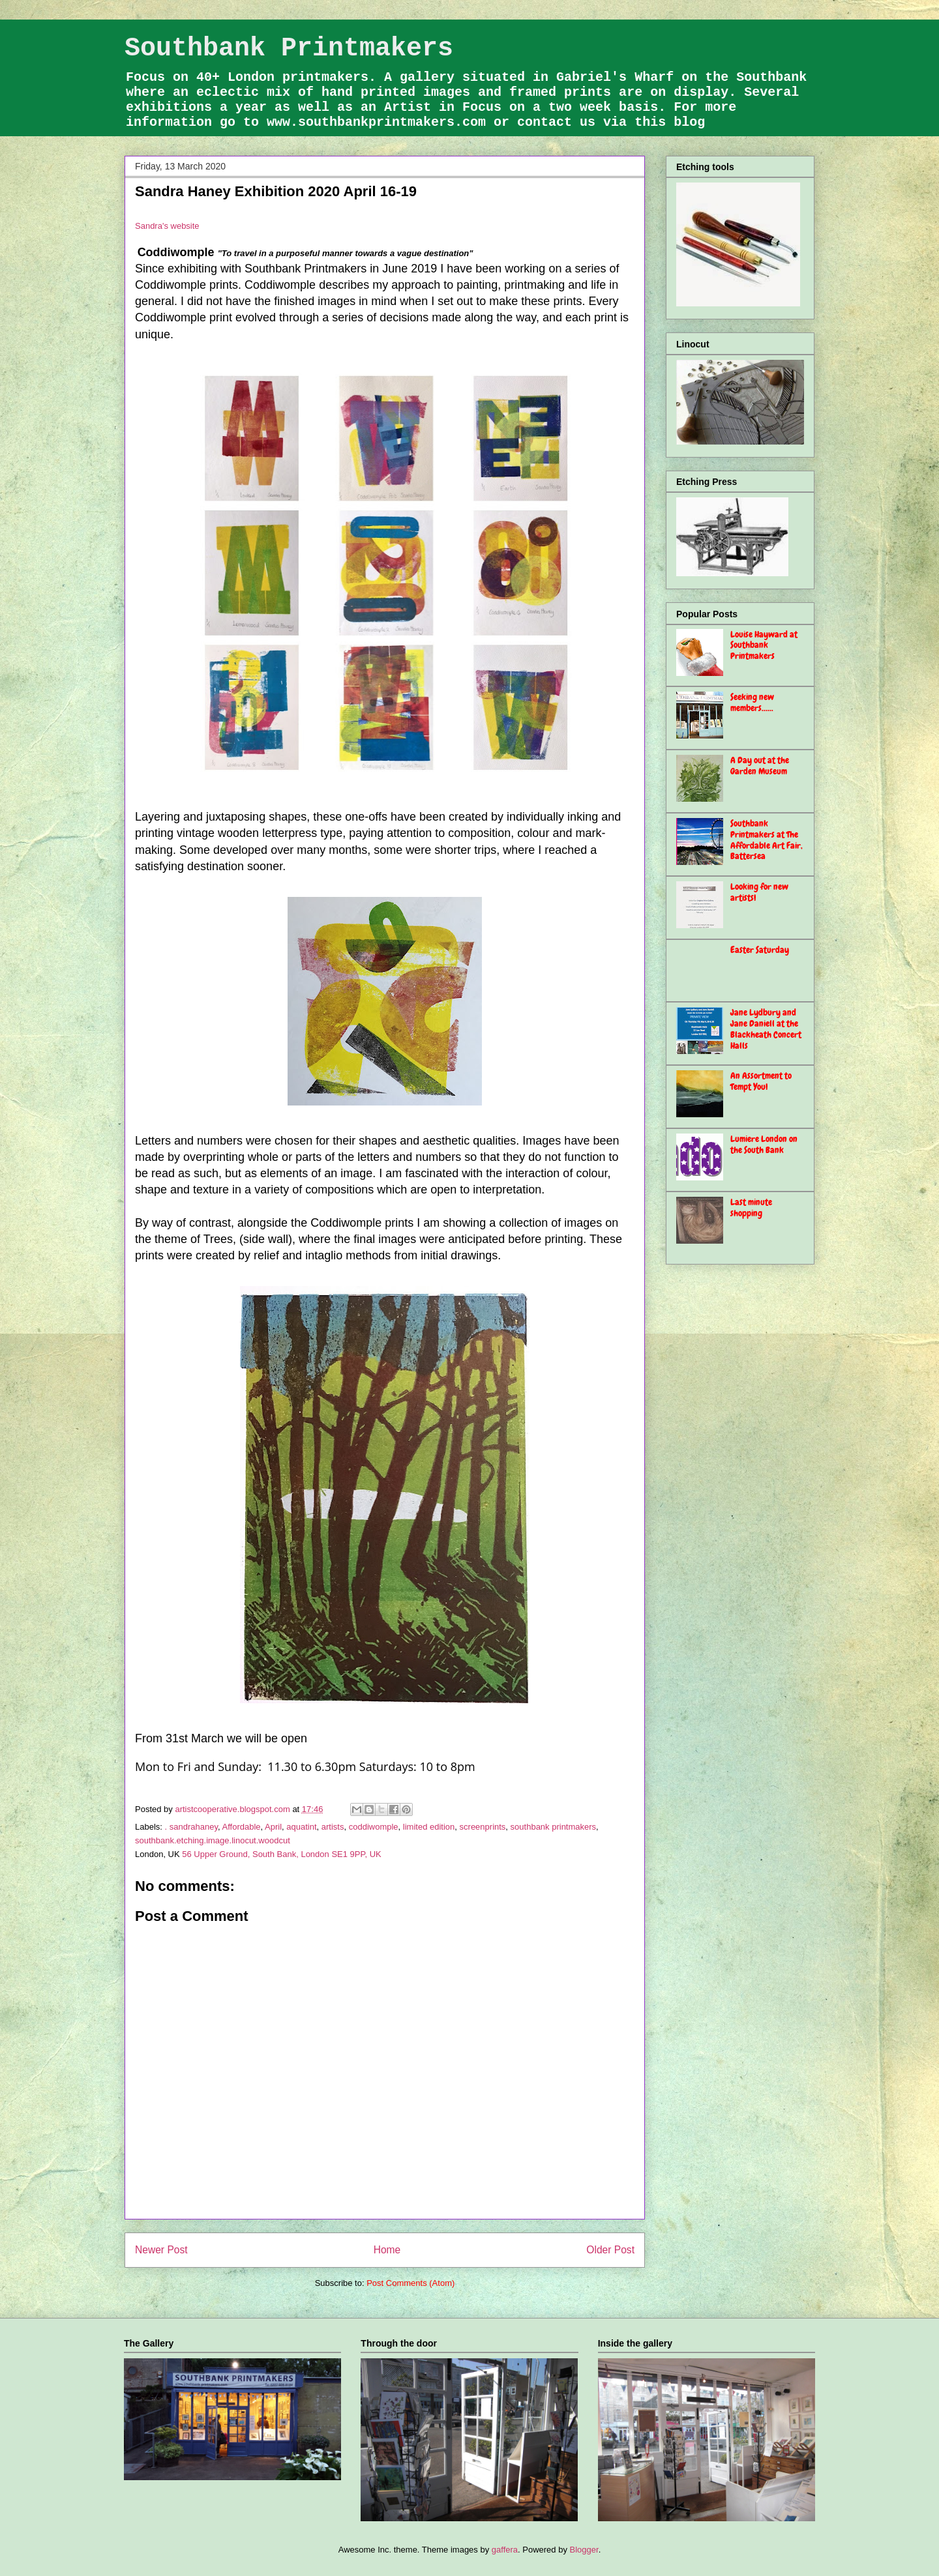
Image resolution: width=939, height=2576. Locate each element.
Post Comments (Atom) (410, 2283)
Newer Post (161, 2249)
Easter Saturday (759, 950)
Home (387, 2249)
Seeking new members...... (752, 702)
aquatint (301, 1827)
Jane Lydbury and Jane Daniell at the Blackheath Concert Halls (765, 1028)
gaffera (505, 2549)
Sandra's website (167, 226)
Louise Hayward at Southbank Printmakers (763, 645)
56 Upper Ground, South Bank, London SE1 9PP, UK (281, 1854)
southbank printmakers (554, 1827)
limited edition (429, 1827)
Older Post (610, 2249)
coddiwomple (373, 1827)
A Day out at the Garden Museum (759, 765)
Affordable (241, 1827)
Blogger (584, 2549)
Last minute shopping (751, 1207)
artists (332, 1827)
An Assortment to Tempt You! (761, 1081)
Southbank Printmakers (289, 48)
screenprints (483, 1827)
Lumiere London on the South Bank (763, 1144)
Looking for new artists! (759, 892)
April (273, 1827)
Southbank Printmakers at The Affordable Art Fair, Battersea (766, 839)
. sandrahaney (191, 1827)
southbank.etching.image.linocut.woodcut (212, 1840)
